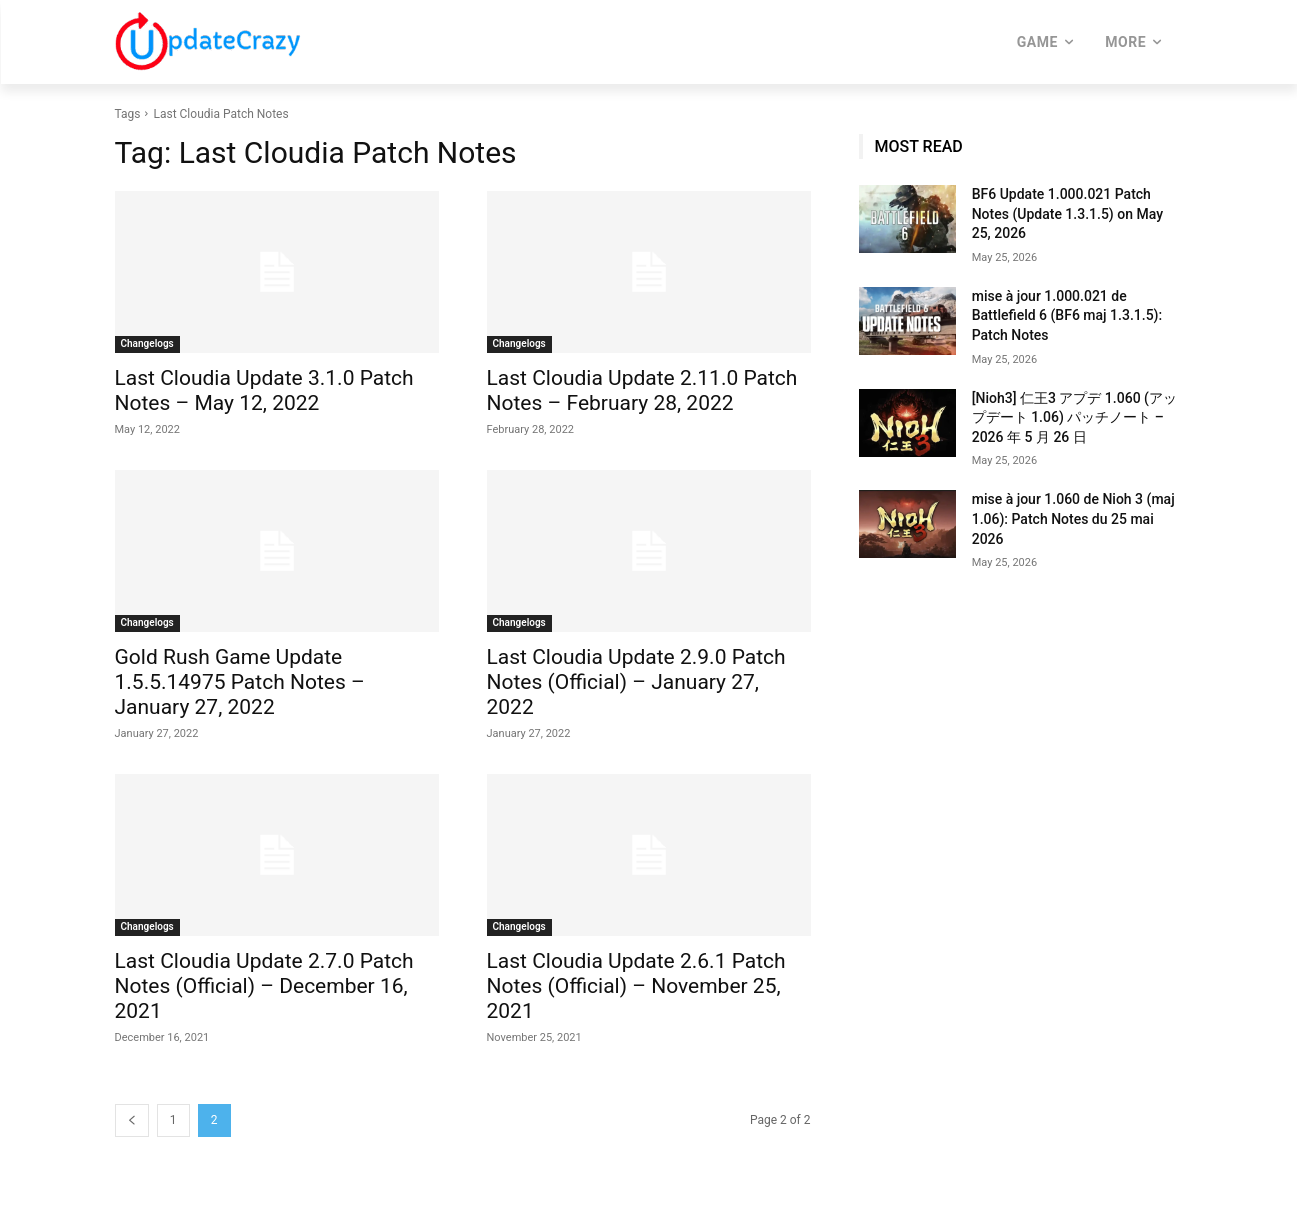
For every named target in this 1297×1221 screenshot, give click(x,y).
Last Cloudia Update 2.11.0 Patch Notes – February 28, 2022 (642, 390)
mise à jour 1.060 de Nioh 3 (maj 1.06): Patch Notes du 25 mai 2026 (1073, 518)
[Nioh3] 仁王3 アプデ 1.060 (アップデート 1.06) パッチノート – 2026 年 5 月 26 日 (1074, 417)
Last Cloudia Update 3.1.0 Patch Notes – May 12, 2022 (264, 390)
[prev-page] (132, 1120)
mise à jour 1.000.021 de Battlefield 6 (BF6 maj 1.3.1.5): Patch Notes (1067, 315)
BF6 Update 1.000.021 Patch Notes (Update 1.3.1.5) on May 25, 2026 (1067, 213)
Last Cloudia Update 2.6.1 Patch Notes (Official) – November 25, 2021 (636, 986)
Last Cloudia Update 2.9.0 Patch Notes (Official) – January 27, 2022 (636, 682)
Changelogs (147, 343)
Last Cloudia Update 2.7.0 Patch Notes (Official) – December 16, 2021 (264, 986)
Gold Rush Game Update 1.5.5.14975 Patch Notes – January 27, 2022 (240, 682)
